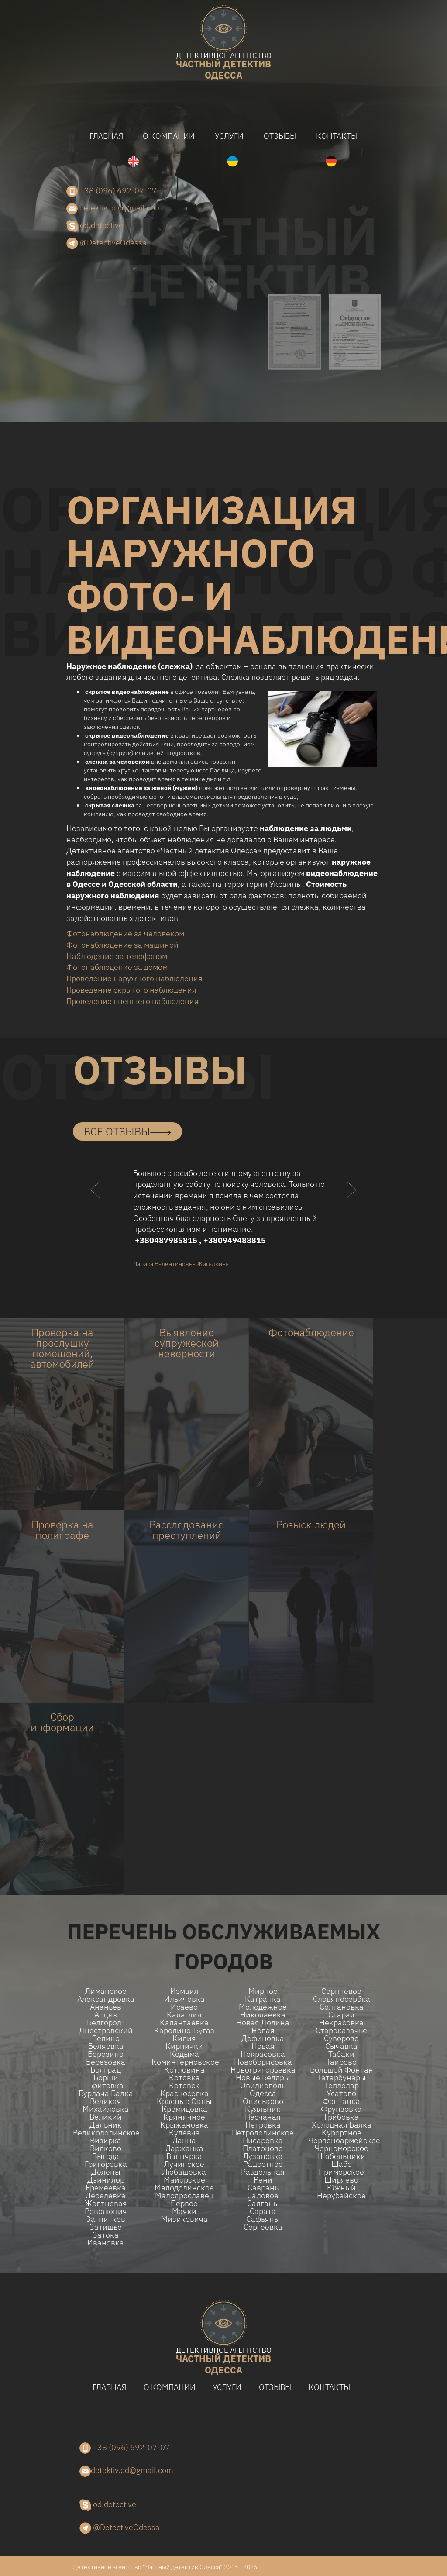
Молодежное (263, 2007)
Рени (263, 2180)
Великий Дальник (105, 2121)
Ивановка (105, 2243)
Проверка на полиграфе (62, 1529)
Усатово (341, 2093)
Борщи (105, 2078)
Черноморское (341, 2148)
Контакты (337, 136)
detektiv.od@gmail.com (114, 208)
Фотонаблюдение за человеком (125, 933)
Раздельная (263, 2172)
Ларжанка (184, 2148)
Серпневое (341, 1991)
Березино (106, 2054)
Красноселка (184, 2093)
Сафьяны (263, 2219)
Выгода (105, 2156)
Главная (106, 136)
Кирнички (184, 2046)
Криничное (184, 2117)
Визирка (105, 2141)
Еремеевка (106, 2188)
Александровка (105, 1999)
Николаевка (262, 2015)
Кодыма (184, 2054)
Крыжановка (184, 2125)
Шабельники (341, 2156)
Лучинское (184, 2164)
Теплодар (341, 2086)
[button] (95, 1207)
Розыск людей (311, 1524)
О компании (169, 136)
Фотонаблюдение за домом (117, 967)
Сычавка (341, 2046)
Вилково (105, 2148)
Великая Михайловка (106, 2105)
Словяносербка (341, 1999)
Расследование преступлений (186, 1529)
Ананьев (105, 2007)
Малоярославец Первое (184, 2199)
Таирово (341, 2062)
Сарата (263, 2211)
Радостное (263, 2164)
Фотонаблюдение (311, 1332)
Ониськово (263, 2101)
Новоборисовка (263, 2062)
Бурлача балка (106, 2093)
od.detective (94, 226)
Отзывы (280, 136)
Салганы (263, 2203)
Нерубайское (341, 2196)
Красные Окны (184, 2101)
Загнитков (105, 2219)
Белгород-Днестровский (106, 2027)
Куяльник (263, 2109)
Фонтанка (341, 2101)
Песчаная (263, 2117)
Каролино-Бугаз (184, 2031)
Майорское (184, 2180)
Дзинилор (105, 2180)
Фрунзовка (341, 2109)
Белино (106, 2038)
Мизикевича (184, 2219)
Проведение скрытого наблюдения (131, 990)
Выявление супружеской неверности (187, 1343)
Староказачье (341, 2031)
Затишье (105, 2227)
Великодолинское (105, 2133)
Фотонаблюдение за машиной (122, 945)
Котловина (184, 2070)
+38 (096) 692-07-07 (111, 191)
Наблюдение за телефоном (116, 956)
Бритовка (106, 2086)
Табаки (341, 2054)
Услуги (229, 136)
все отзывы (127, 1131)
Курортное (341, 2133)
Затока (106, 2235)
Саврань (263, 2188)
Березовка (105, 2062)
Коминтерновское (184, 2062)
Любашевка (184, 2172)
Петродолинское (263, 2133)
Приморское (341, 2172)
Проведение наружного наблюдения (134, 978)
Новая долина (262, 2023)
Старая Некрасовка (341, 2019)
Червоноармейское (341, 2141)
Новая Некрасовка (263, 2050)
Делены (105, 2172)
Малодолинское (184, 2188)
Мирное (263, 1991)
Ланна (184, 2141)
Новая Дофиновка (262, 2034)
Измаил (184, 1991)
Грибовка (341, 2117)
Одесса (263, 2093)
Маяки (184, 2211)
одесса (223, 66)
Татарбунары (341, 2078)
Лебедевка (106, 2196)
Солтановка (342, 2007)
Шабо (341, 2164)
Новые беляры (263, 2078)
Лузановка (263, 2156)
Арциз (105, 2015)
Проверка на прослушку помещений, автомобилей (62, 1348)
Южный (341, 2188)
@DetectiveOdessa (106, 243)
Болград (105, 2070)
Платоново (263, 2148)
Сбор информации (62, 1721)
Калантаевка (184, 2023)
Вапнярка (184, 2156)
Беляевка (106, 2046)
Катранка (263, 1999)
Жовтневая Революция (106, 2207)
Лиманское (106, 1991)
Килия (184, 2038)
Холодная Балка (341, 2125)
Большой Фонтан (341, 2070)
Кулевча (184, 2133)
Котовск (184, 2086)
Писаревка (263, 2141)
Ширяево (341, 2180)
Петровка (263, 2125)
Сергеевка (263, 2227)
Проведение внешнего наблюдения (132, 1001)
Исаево (184, 2007)
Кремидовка (184, 2109)
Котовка (184, 2078)
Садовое (263, 2196)
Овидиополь (262, 2086)
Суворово (341, 2038)
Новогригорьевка (263, 2070)
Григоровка (106, 2164)
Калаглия (184, 2015)
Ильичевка (184, 1999)
